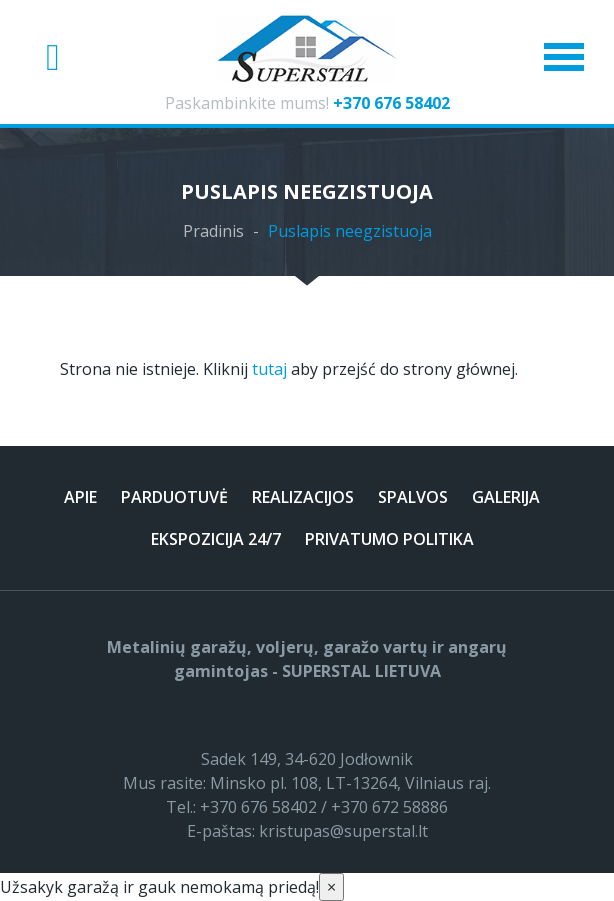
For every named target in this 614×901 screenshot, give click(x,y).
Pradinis (213, 231)
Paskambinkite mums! (307, 103)
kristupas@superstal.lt (343, 831)
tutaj (269, 369)
